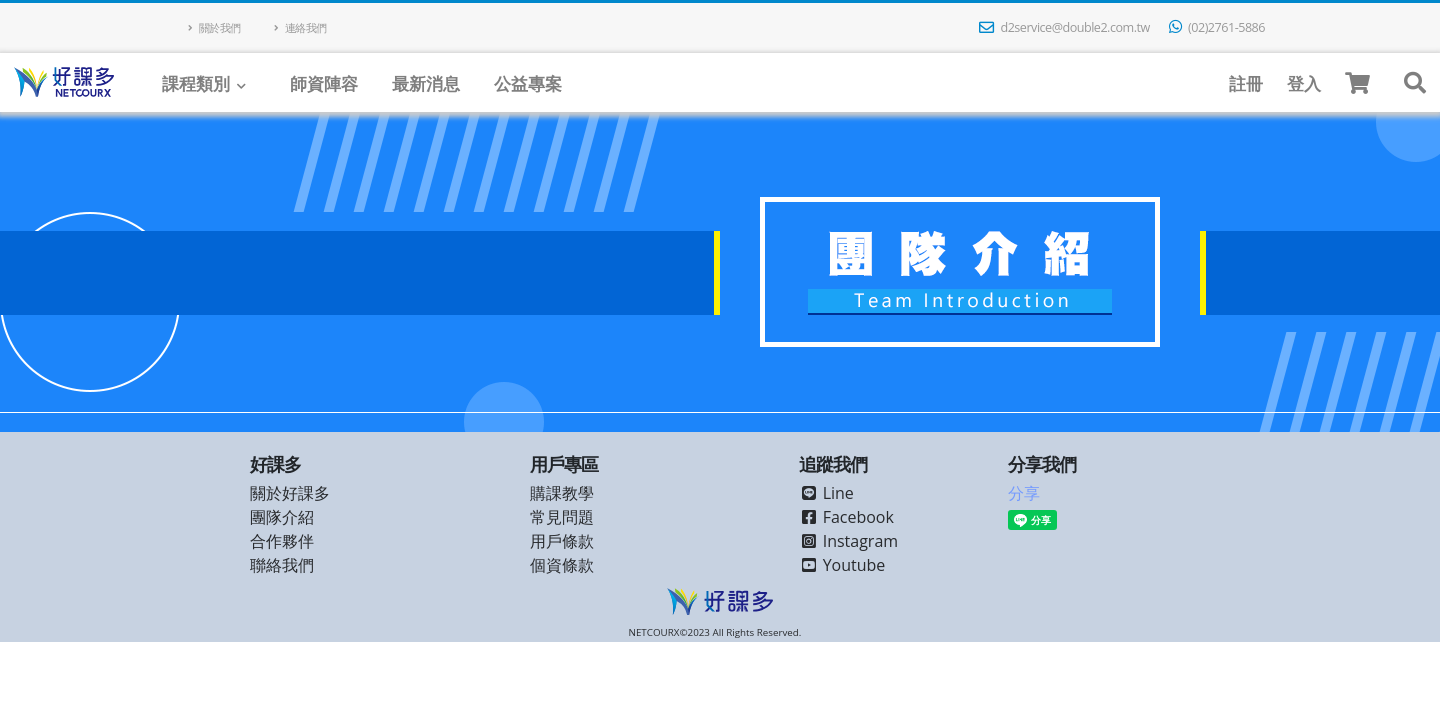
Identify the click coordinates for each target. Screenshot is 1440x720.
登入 (1304, 83)
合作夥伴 (282, 541)
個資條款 (562, 565)
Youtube (842, 565)
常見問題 (562, 517)
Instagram (849, 541)
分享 (1024, 493)
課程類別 (196, 83)
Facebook (846, 517)
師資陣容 (324, 83)
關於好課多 (290, 493)
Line (826, 493)
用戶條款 (562, 541)
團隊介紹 (282, 517)
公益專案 (528, 83)
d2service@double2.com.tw (1064, 27)
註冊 (1246, 83)
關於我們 (214, 27)
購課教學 (562, 493)
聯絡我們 (282, 565)
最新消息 (426, 83)
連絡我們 (300, 27)
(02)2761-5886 (1217, 27)
